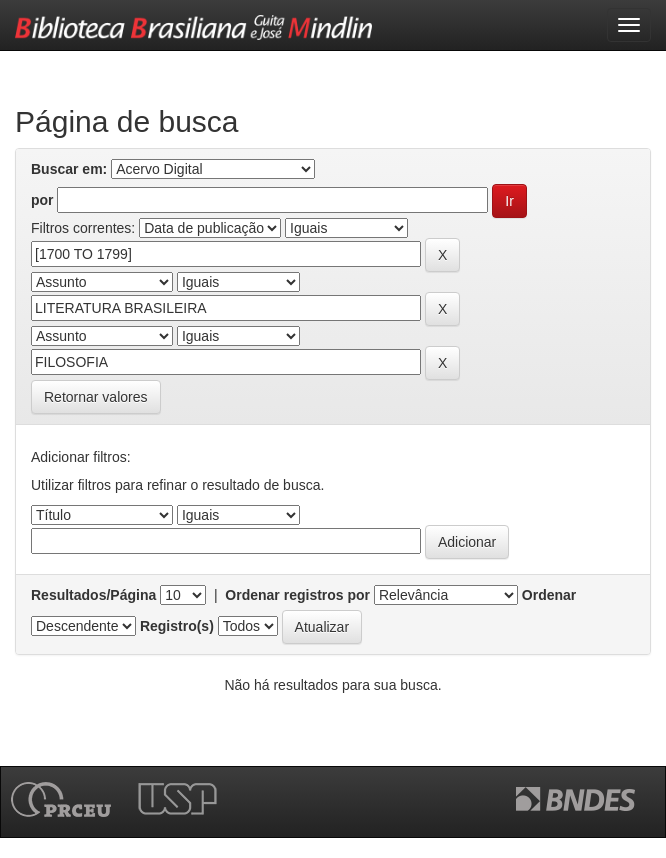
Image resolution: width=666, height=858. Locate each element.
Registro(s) (177, 626)
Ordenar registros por (297, 595)
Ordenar (549, 595)
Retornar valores (96, 397)
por (42, 200)
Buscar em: (69, 169)
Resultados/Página (93, 595)
